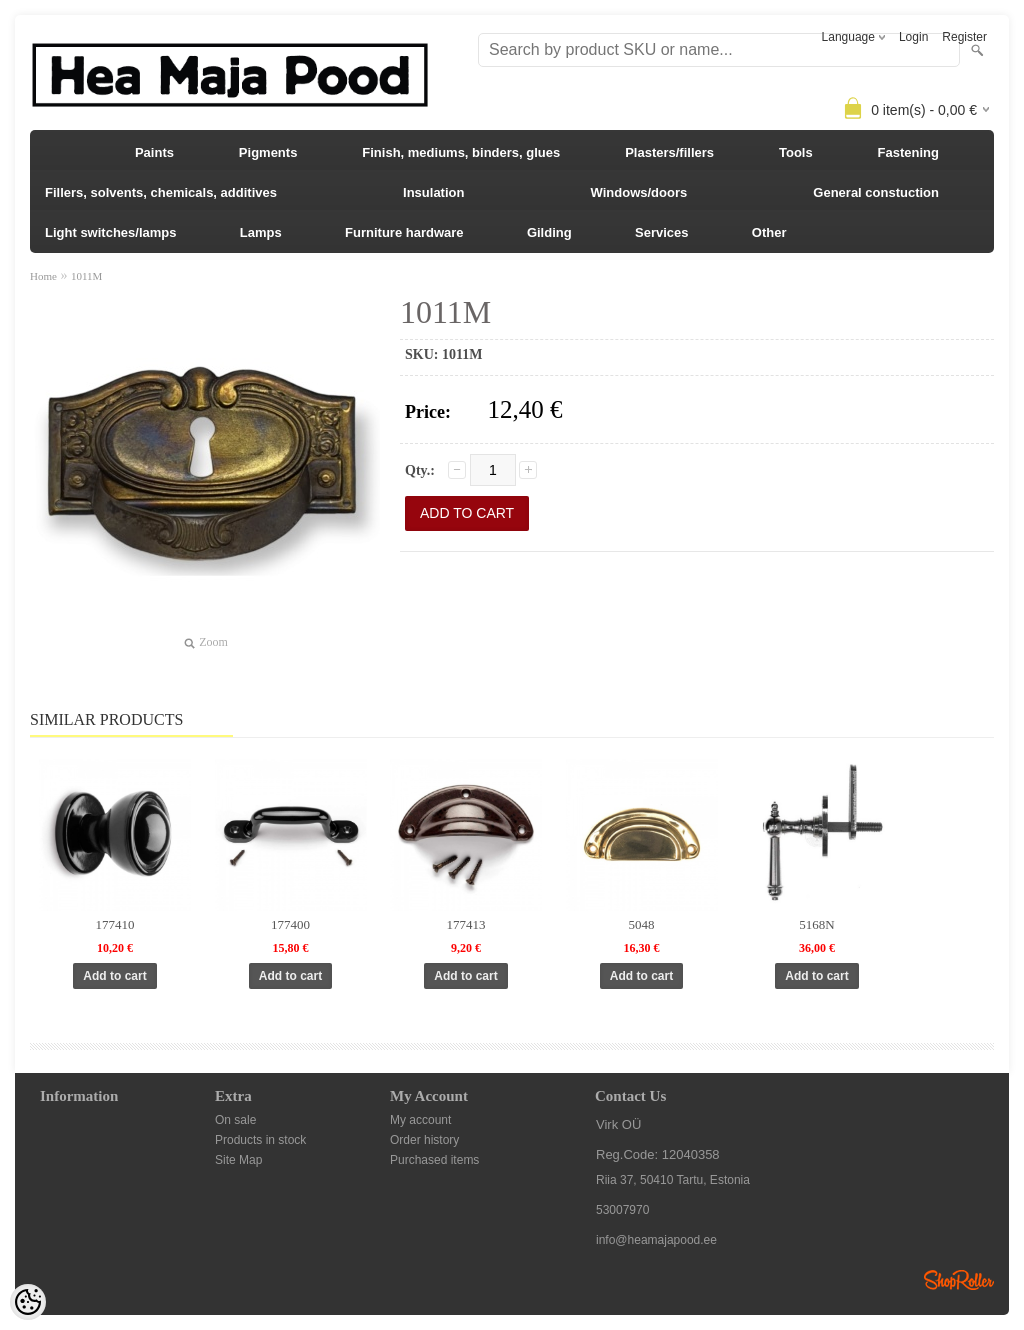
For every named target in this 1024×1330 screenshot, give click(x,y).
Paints (154, 152)
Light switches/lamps (110, 232)
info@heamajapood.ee (656, 1240)
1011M (86, 276)
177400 (290, 924)
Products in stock (260, 1140)
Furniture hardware (404, 232)
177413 (466, 924)
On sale (235, 1120)
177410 (115, 924)
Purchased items (434, 1160)
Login (913, 37)
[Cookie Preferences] (28, 1302)
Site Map (238, 1160)
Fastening (908, 152)
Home (43, 276)
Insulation (433, 192)
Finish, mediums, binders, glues (461, 152)
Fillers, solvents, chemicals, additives (161, 192)
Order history (424, 1140)
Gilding (549, 232)
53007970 (622, 1210)
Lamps (261, 232)
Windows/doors (639, 192)
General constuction (876, 192)
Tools (796, 152)
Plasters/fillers (669, 152)
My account (420, 1120)
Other (769, 232)
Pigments (268, 152)
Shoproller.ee (959, 1280)
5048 (642, 924)
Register (964, 37)
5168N (816, 924)
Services (662, 232)
